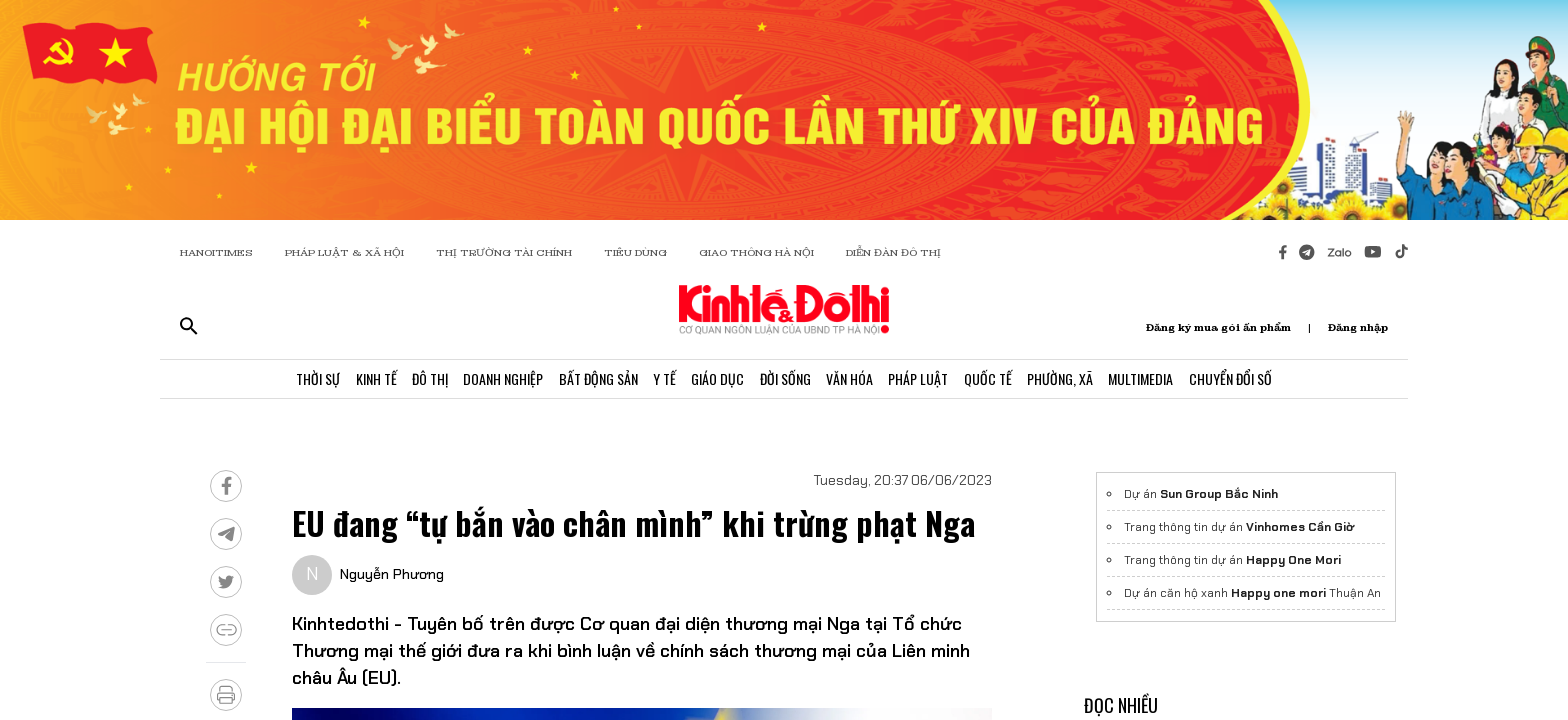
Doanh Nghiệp (487, 382)
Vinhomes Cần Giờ (1300, 527)
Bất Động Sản (586, 382)
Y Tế (657, 382)
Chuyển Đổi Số (1260, 382)
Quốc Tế (1004, 382)
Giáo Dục (715, 382)
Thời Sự (288, 382)
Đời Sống (787, 382)
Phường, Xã (1081, 382)
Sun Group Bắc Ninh (1219, 494)
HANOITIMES (216, 252)
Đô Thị (409, 382)
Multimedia (1166, 382)
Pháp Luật (930, 382)
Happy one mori (1278, 593)
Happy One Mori (1293, 560)
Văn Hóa (856, 382)
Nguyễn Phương (392, 574)
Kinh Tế (350, 382)
